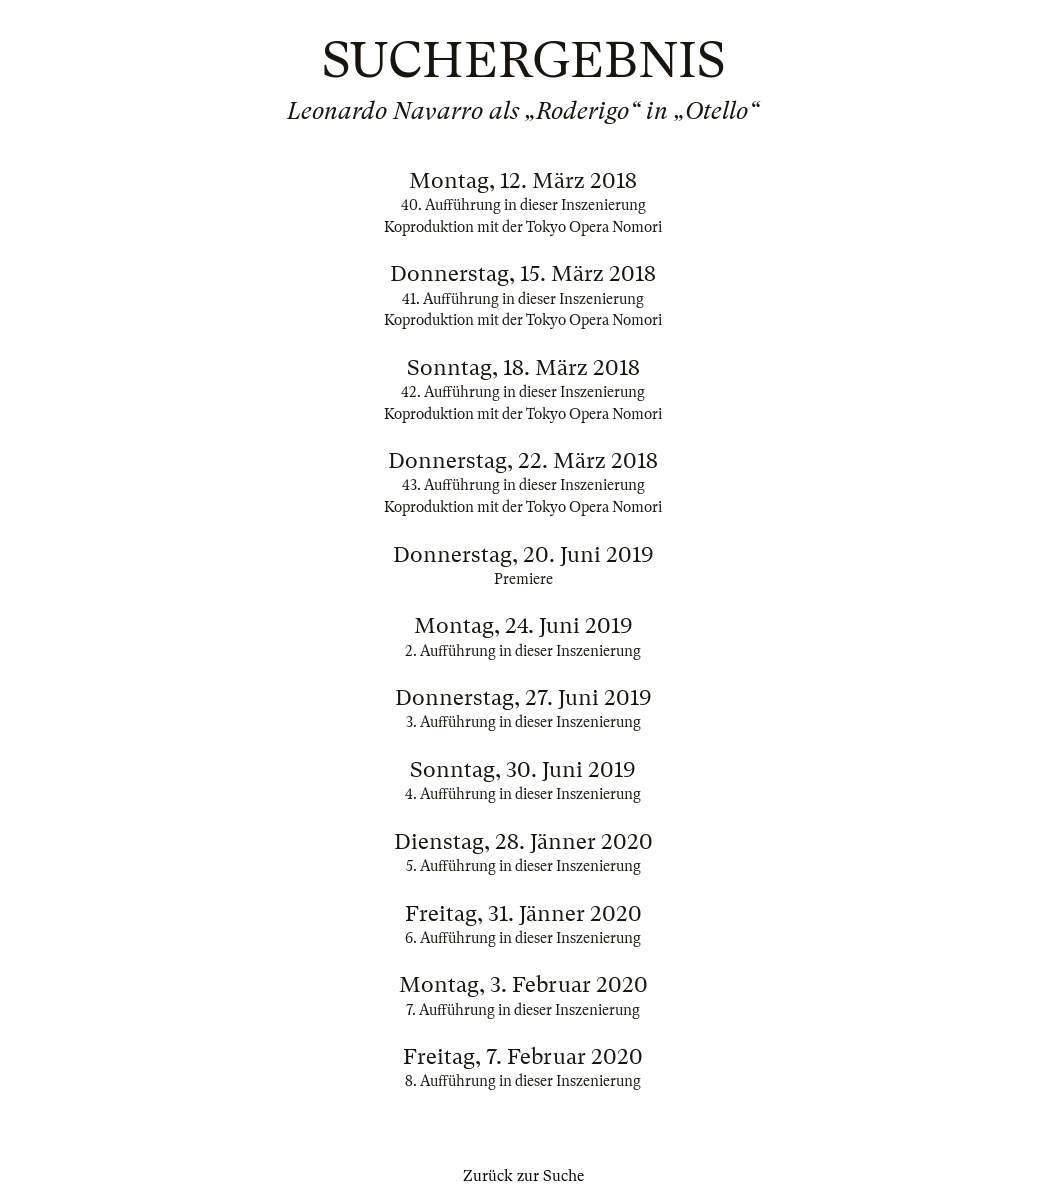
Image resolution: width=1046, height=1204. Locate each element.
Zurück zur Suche (523, 1176)
